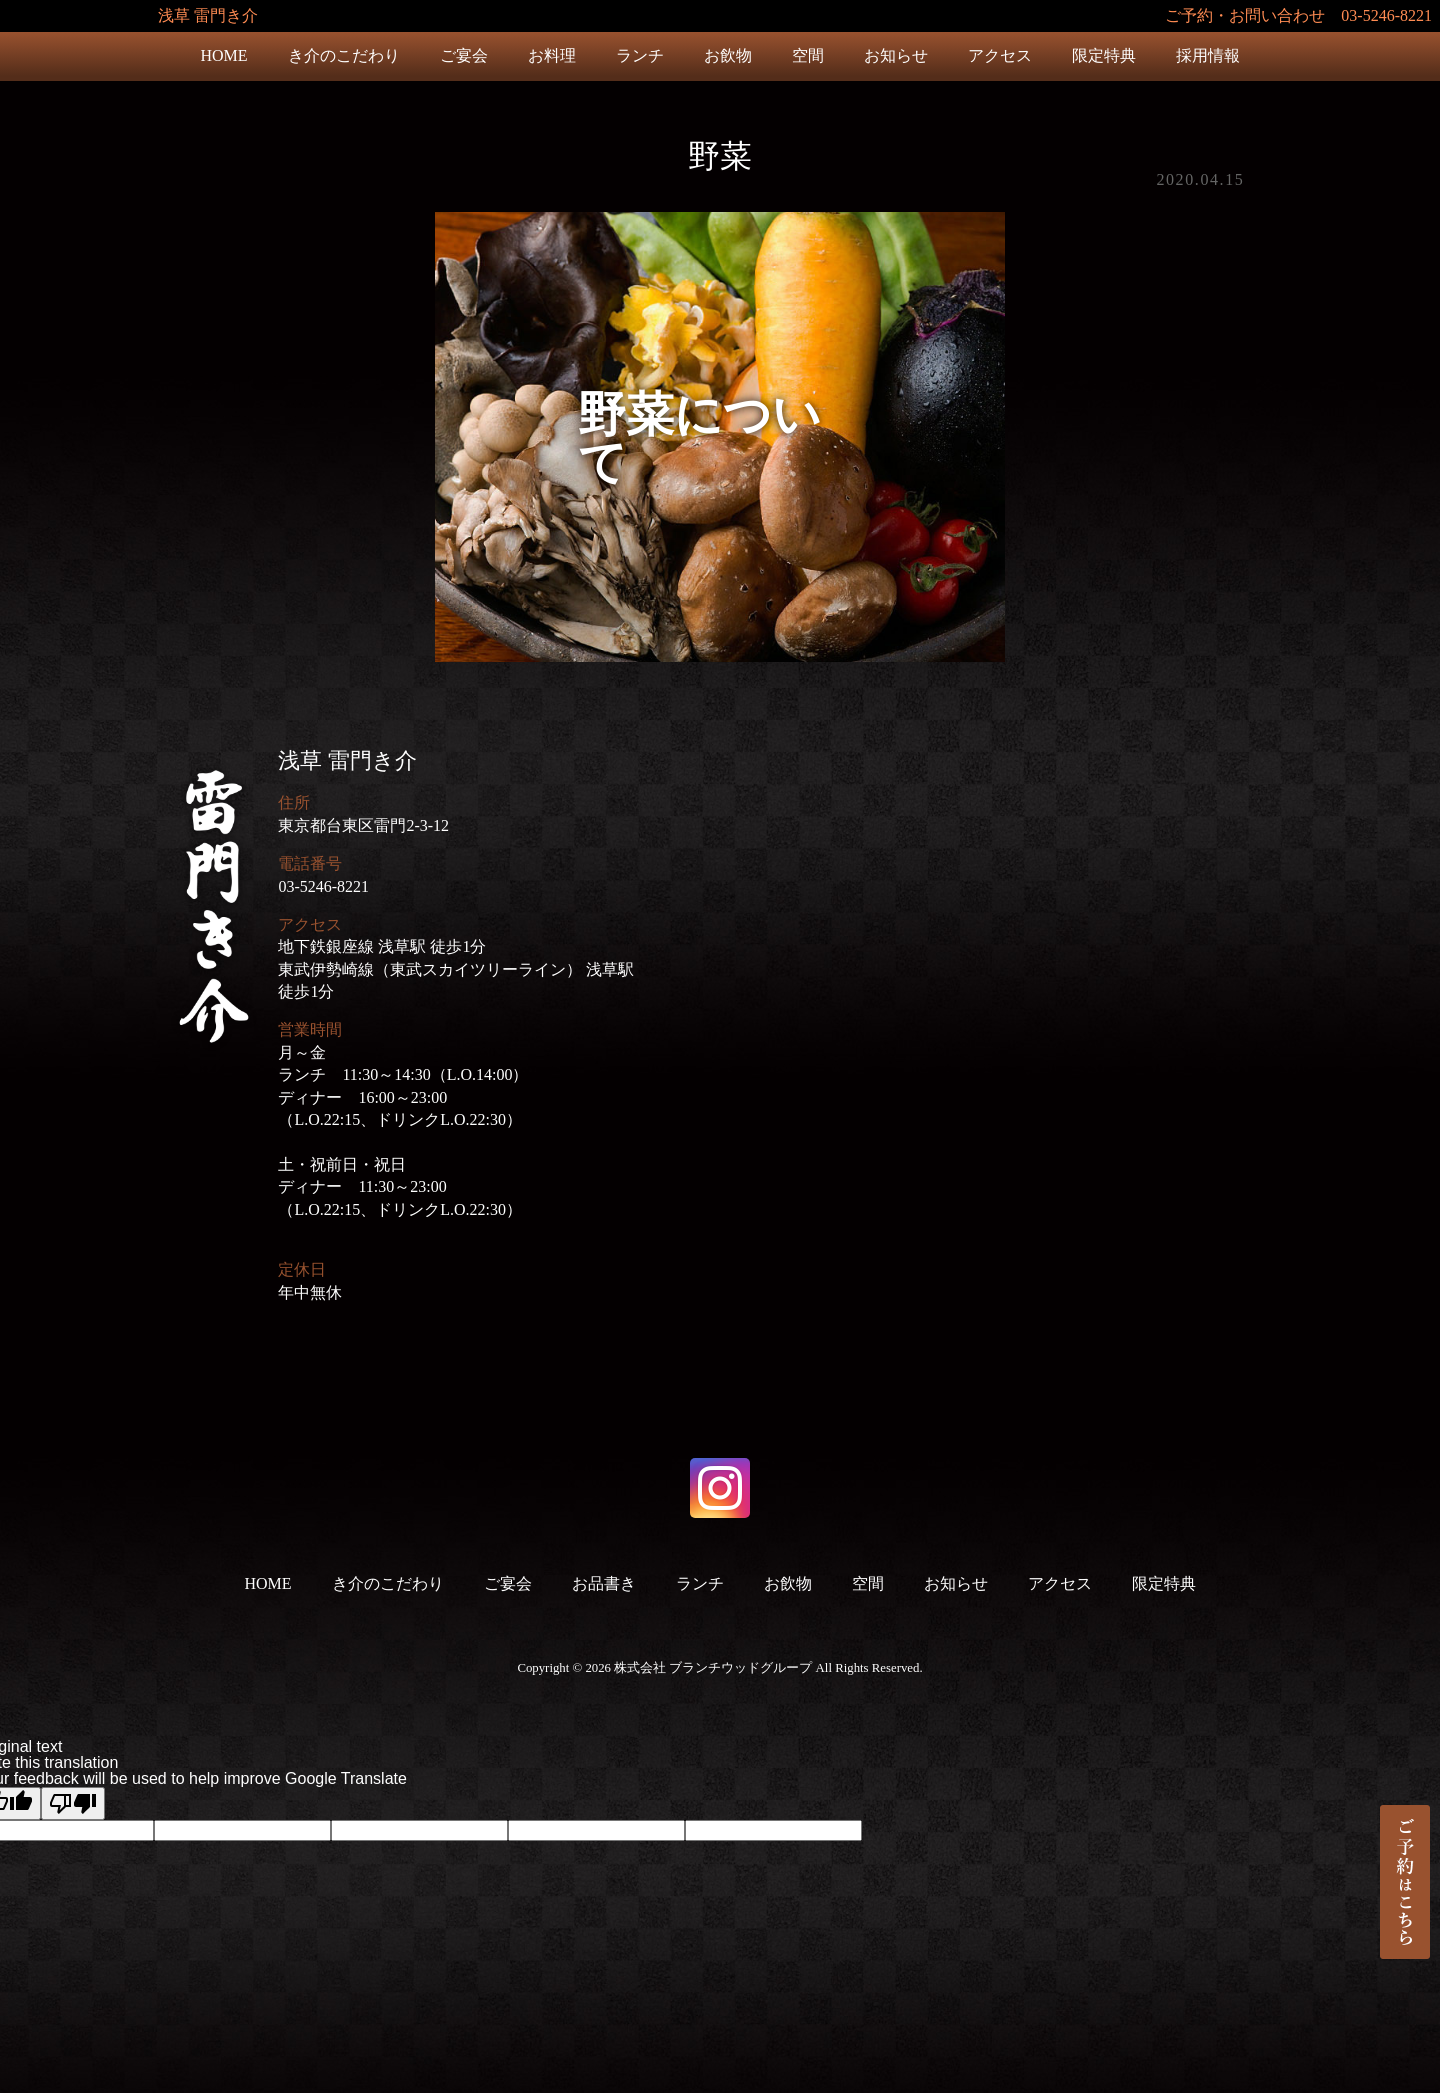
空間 (808, 55)
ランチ (640, 55)
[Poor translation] (73, 1803)
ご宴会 (464, 55)
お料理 (552, 55)
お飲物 (728, 55)
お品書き (604, 1583)
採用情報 (1208, 55)
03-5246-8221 (323, 886)
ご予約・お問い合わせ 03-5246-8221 (1298, 15)
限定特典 (1104, 55)
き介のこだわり (344, 55)
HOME (223, 55)
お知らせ (896, 55)
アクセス (1000, 55)
